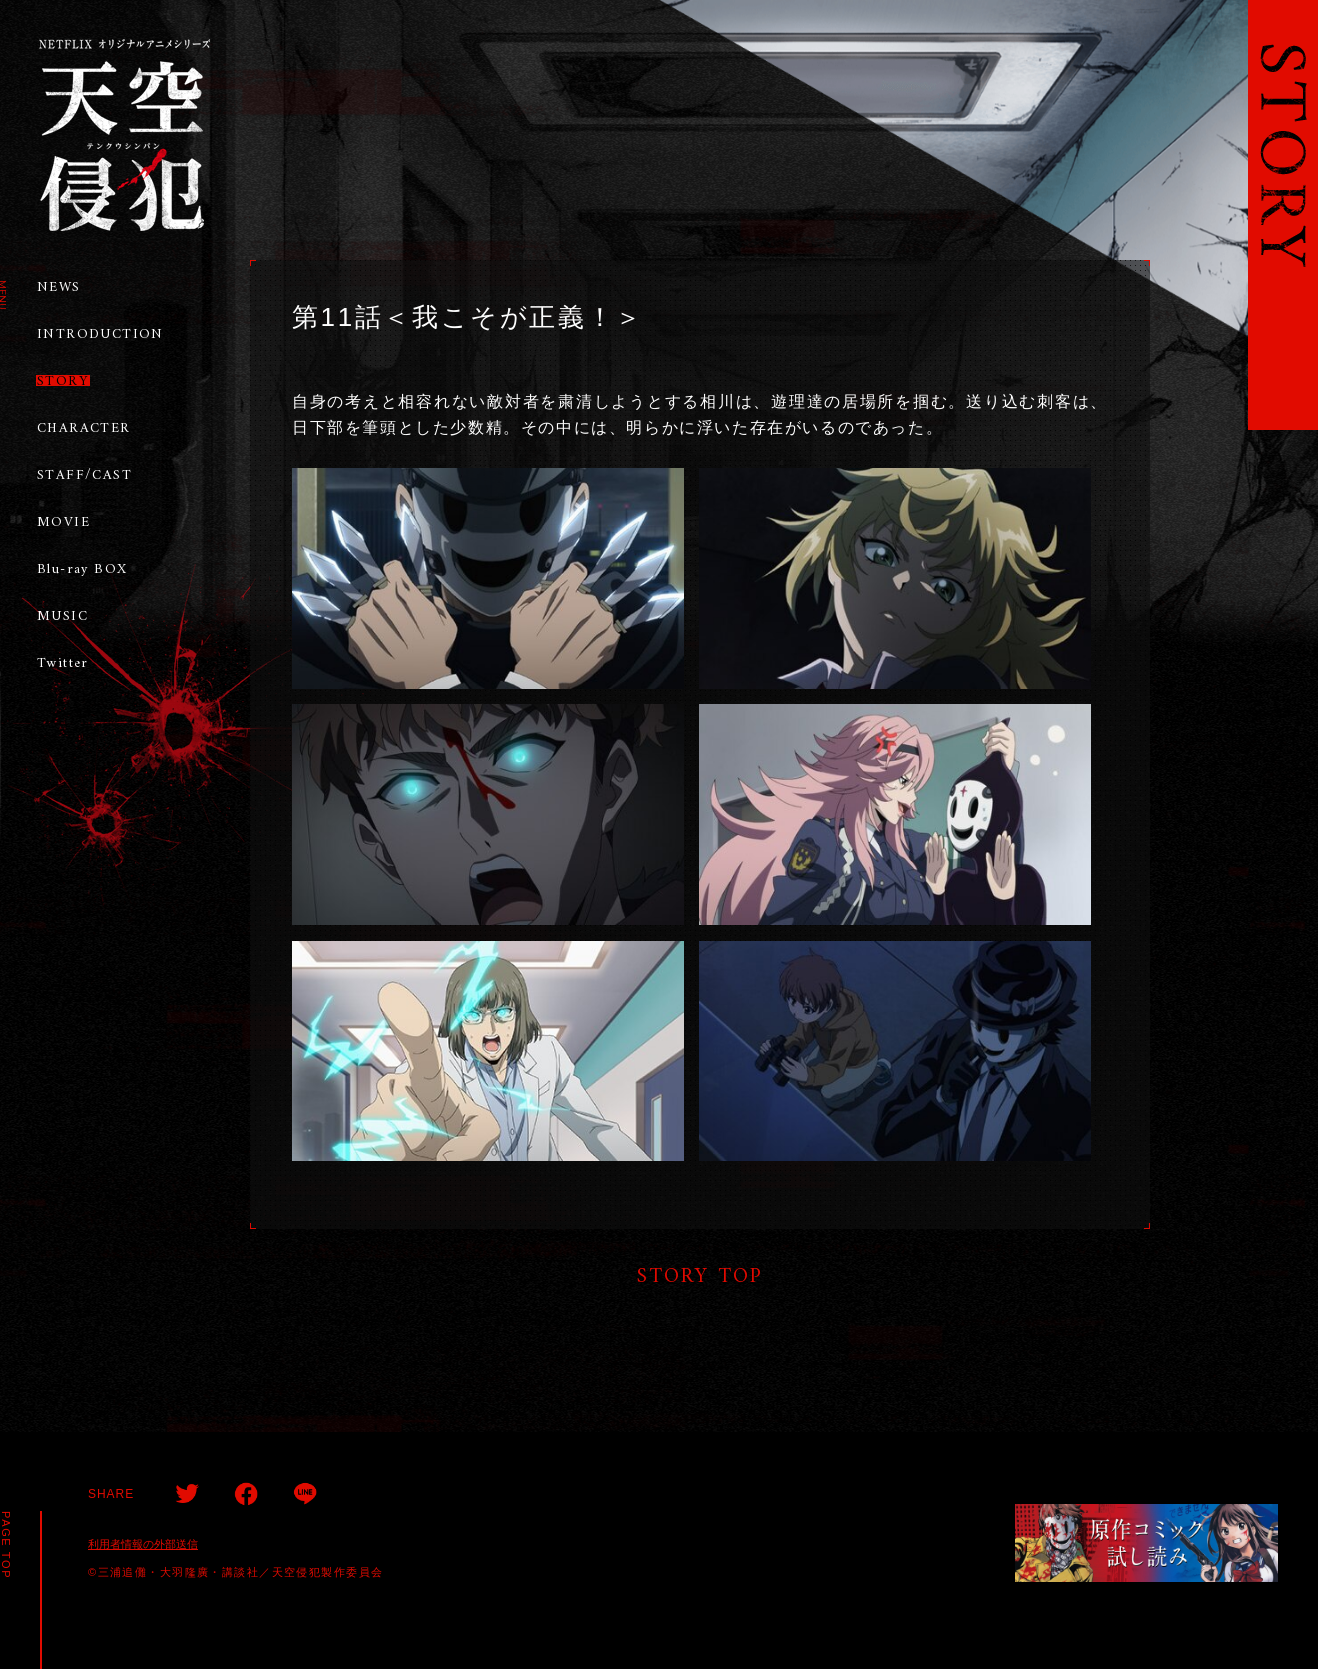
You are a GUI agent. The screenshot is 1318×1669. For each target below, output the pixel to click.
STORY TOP (700, 1276)
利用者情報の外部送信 (143, 1544)
